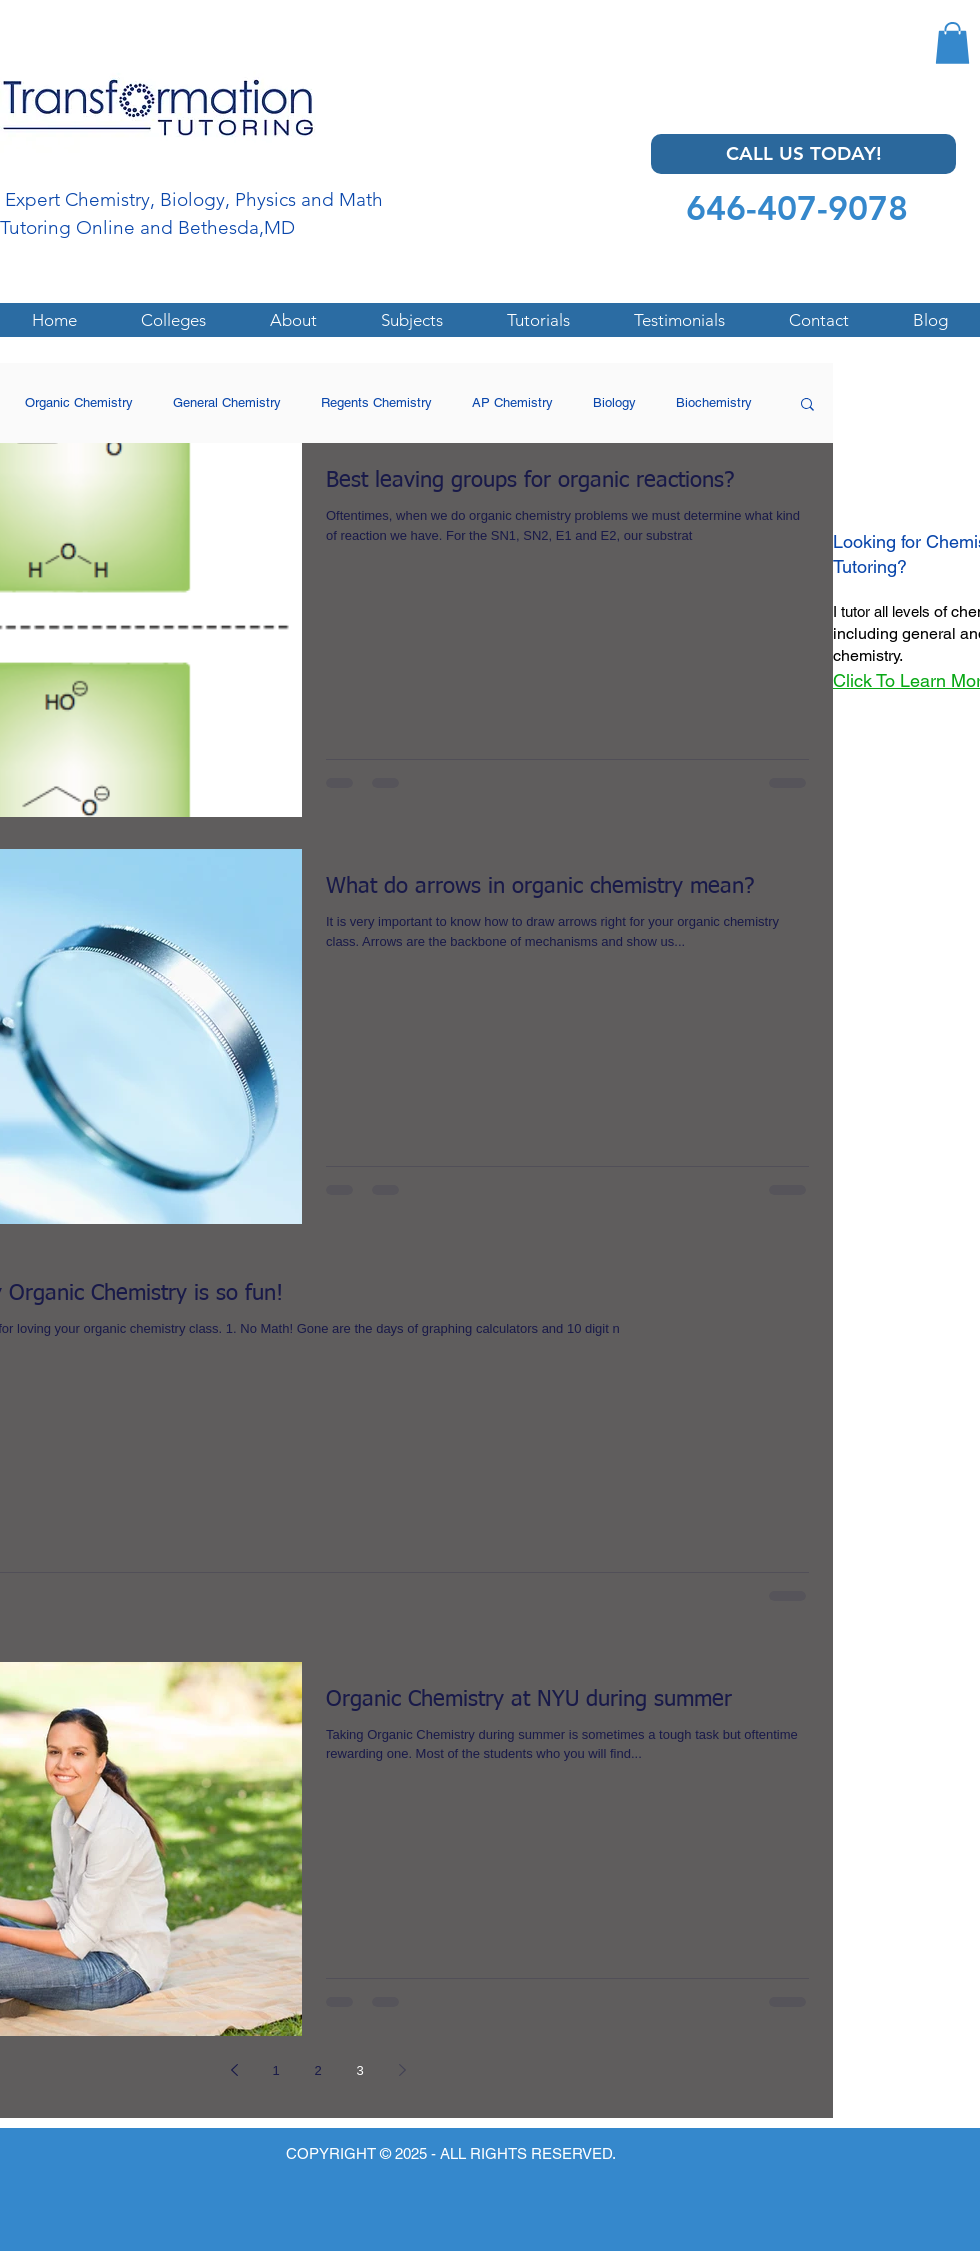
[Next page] (402, 2070)
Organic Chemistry (79, 402)
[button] (952, 43)
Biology (614, 402)
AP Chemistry (512, 402)
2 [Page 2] (317, 2070)
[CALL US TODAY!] (803, 154)
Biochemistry (714, 402)
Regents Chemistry (376, 402)
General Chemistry (227, 402)
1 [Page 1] (275, 2070)
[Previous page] (234, 2070)
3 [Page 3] (359, 2070)
